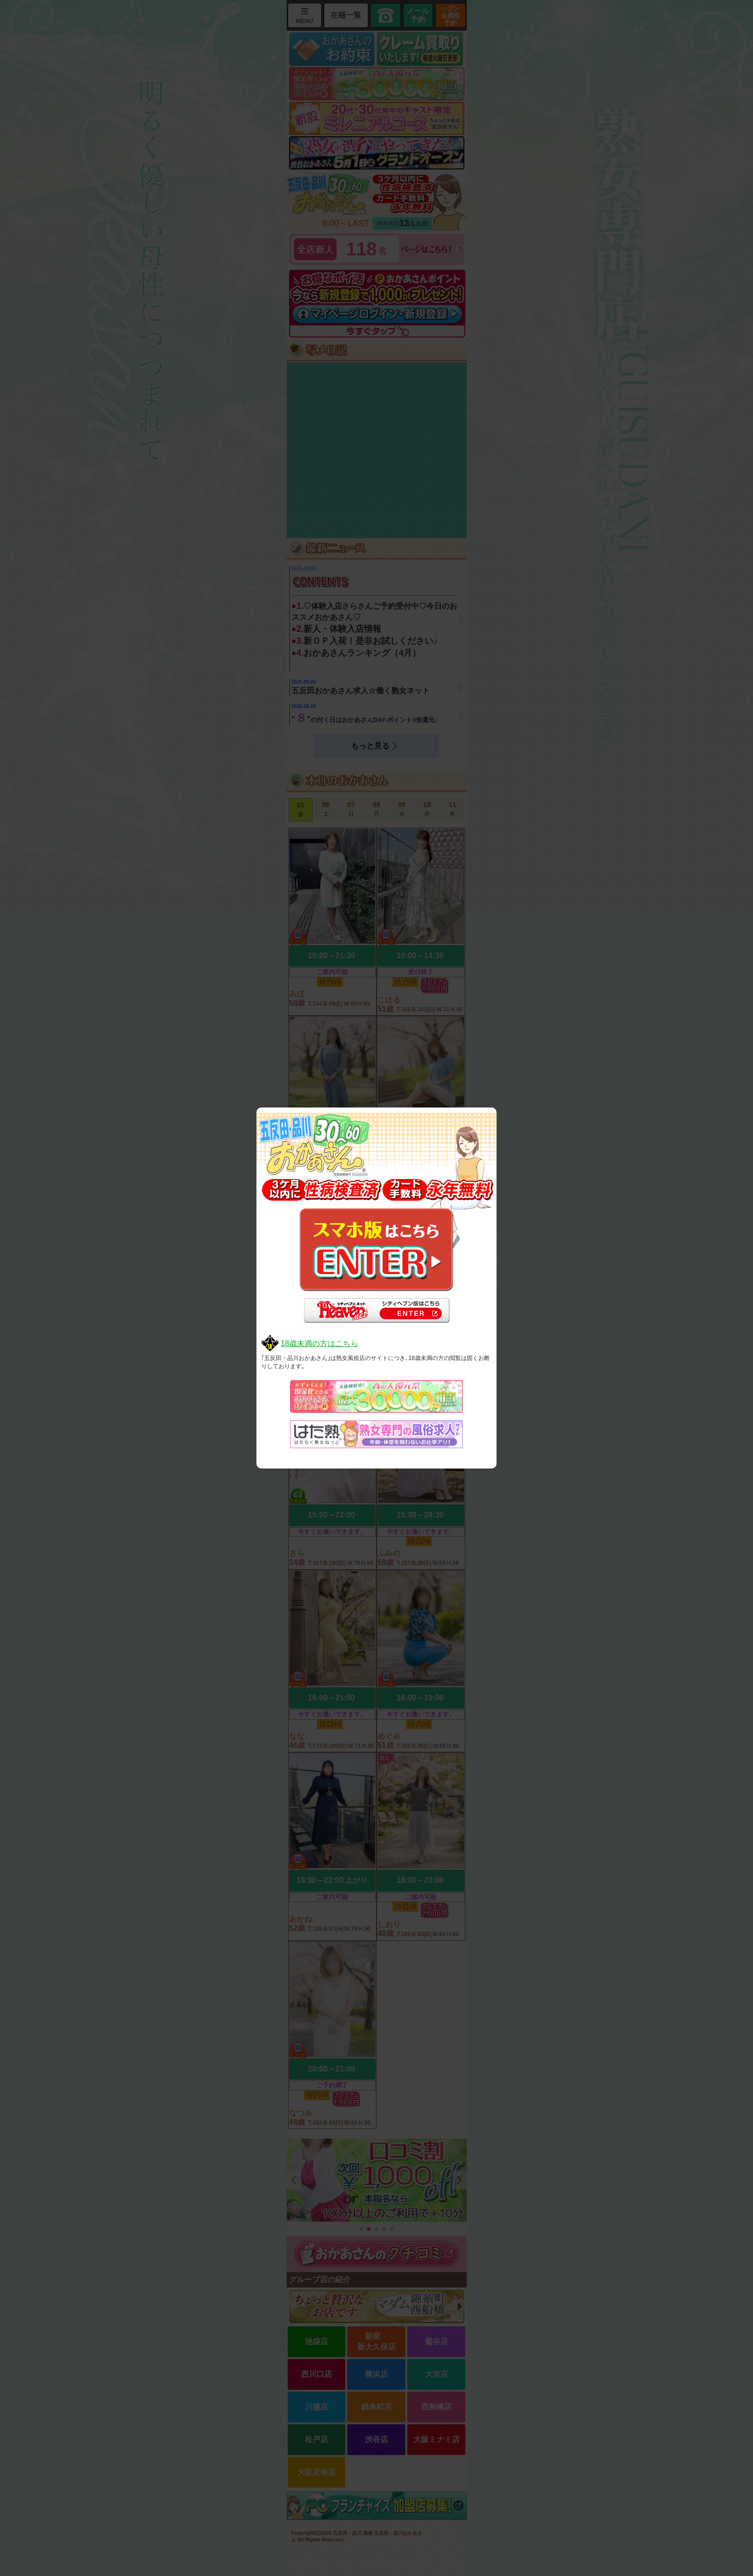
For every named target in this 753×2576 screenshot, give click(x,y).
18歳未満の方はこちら (319, 1343)
